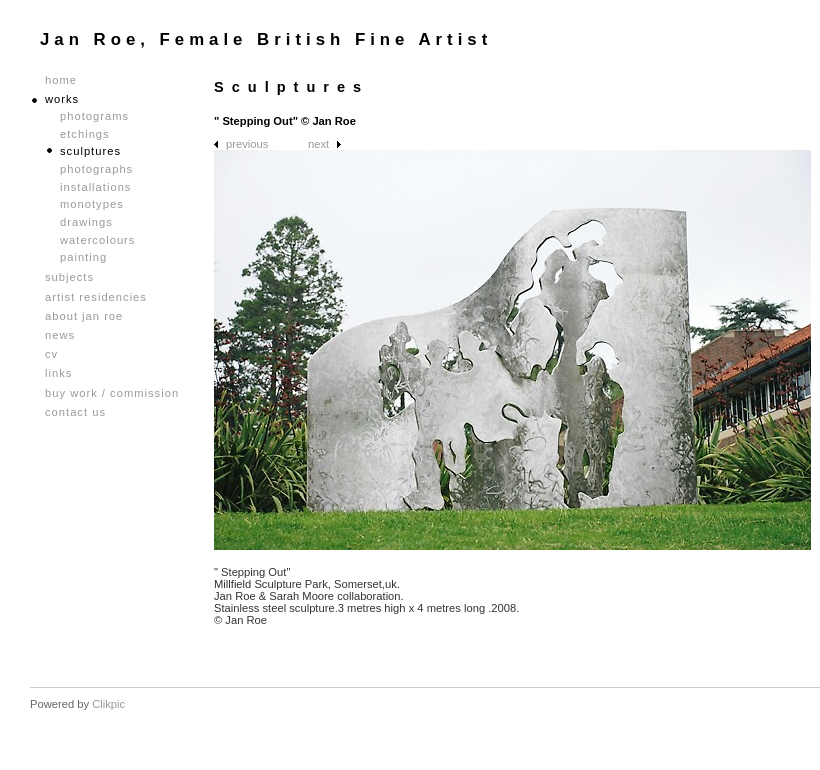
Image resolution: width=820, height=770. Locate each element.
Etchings (85, 134)
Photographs (96, 169)
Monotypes (92, 204)
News (60, 335)
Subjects (69, 277)
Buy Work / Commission (112, 393)
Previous (247, 144)
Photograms (94, 116)
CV (51, 354)
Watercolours (97, 240)
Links (58, 373)
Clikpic (108, 704)
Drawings (86, 222)
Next (318, 144)
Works (62, 99)
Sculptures (90, 151)
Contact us (75, 412)
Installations (95, 187)
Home (61, 80)
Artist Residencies (96, 297)
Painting (83, 257)
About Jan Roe (84, 316)
